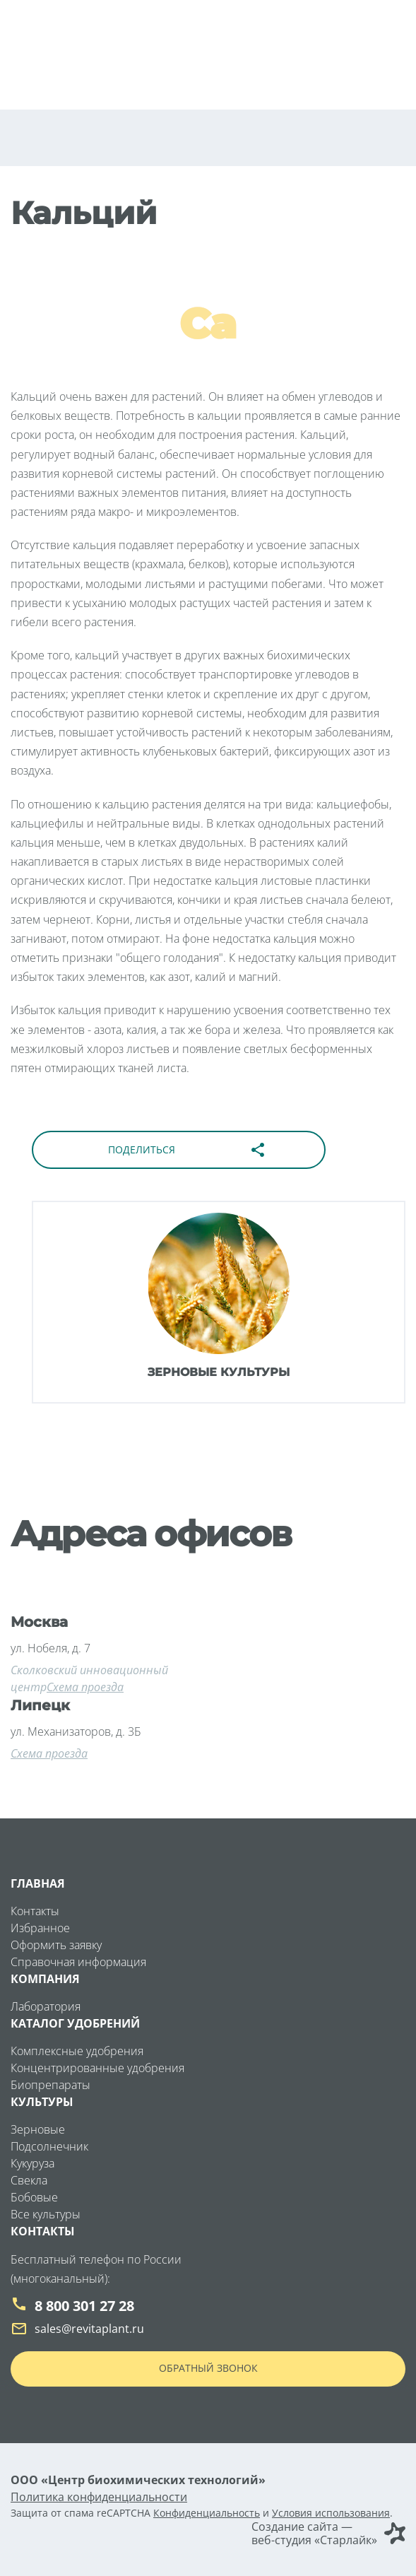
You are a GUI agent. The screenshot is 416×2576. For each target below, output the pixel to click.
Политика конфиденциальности (99, 2497)
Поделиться (187, 1149)
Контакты (35, 1911)
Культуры (42, 2102)
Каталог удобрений (75, 2023)
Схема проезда (85, 1687)
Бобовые (34, 2197)
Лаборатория (46, 2006)
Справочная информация (78, 1962)
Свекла (29, 2180)
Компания (45, 1979)
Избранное (40, 1928)
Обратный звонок (208, 2368)
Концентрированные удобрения (97, 2068)
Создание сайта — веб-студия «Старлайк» (328, 2533)
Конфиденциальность (206, 2512)
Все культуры (46, 2214)
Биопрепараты (50, 2085)
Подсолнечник (49, 2146)
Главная (38, 1883)
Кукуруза (32, 2163)
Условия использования (331, 2512)
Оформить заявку (56, 1945)
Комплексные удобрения (77, 2051)
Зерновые (38, 2129)
